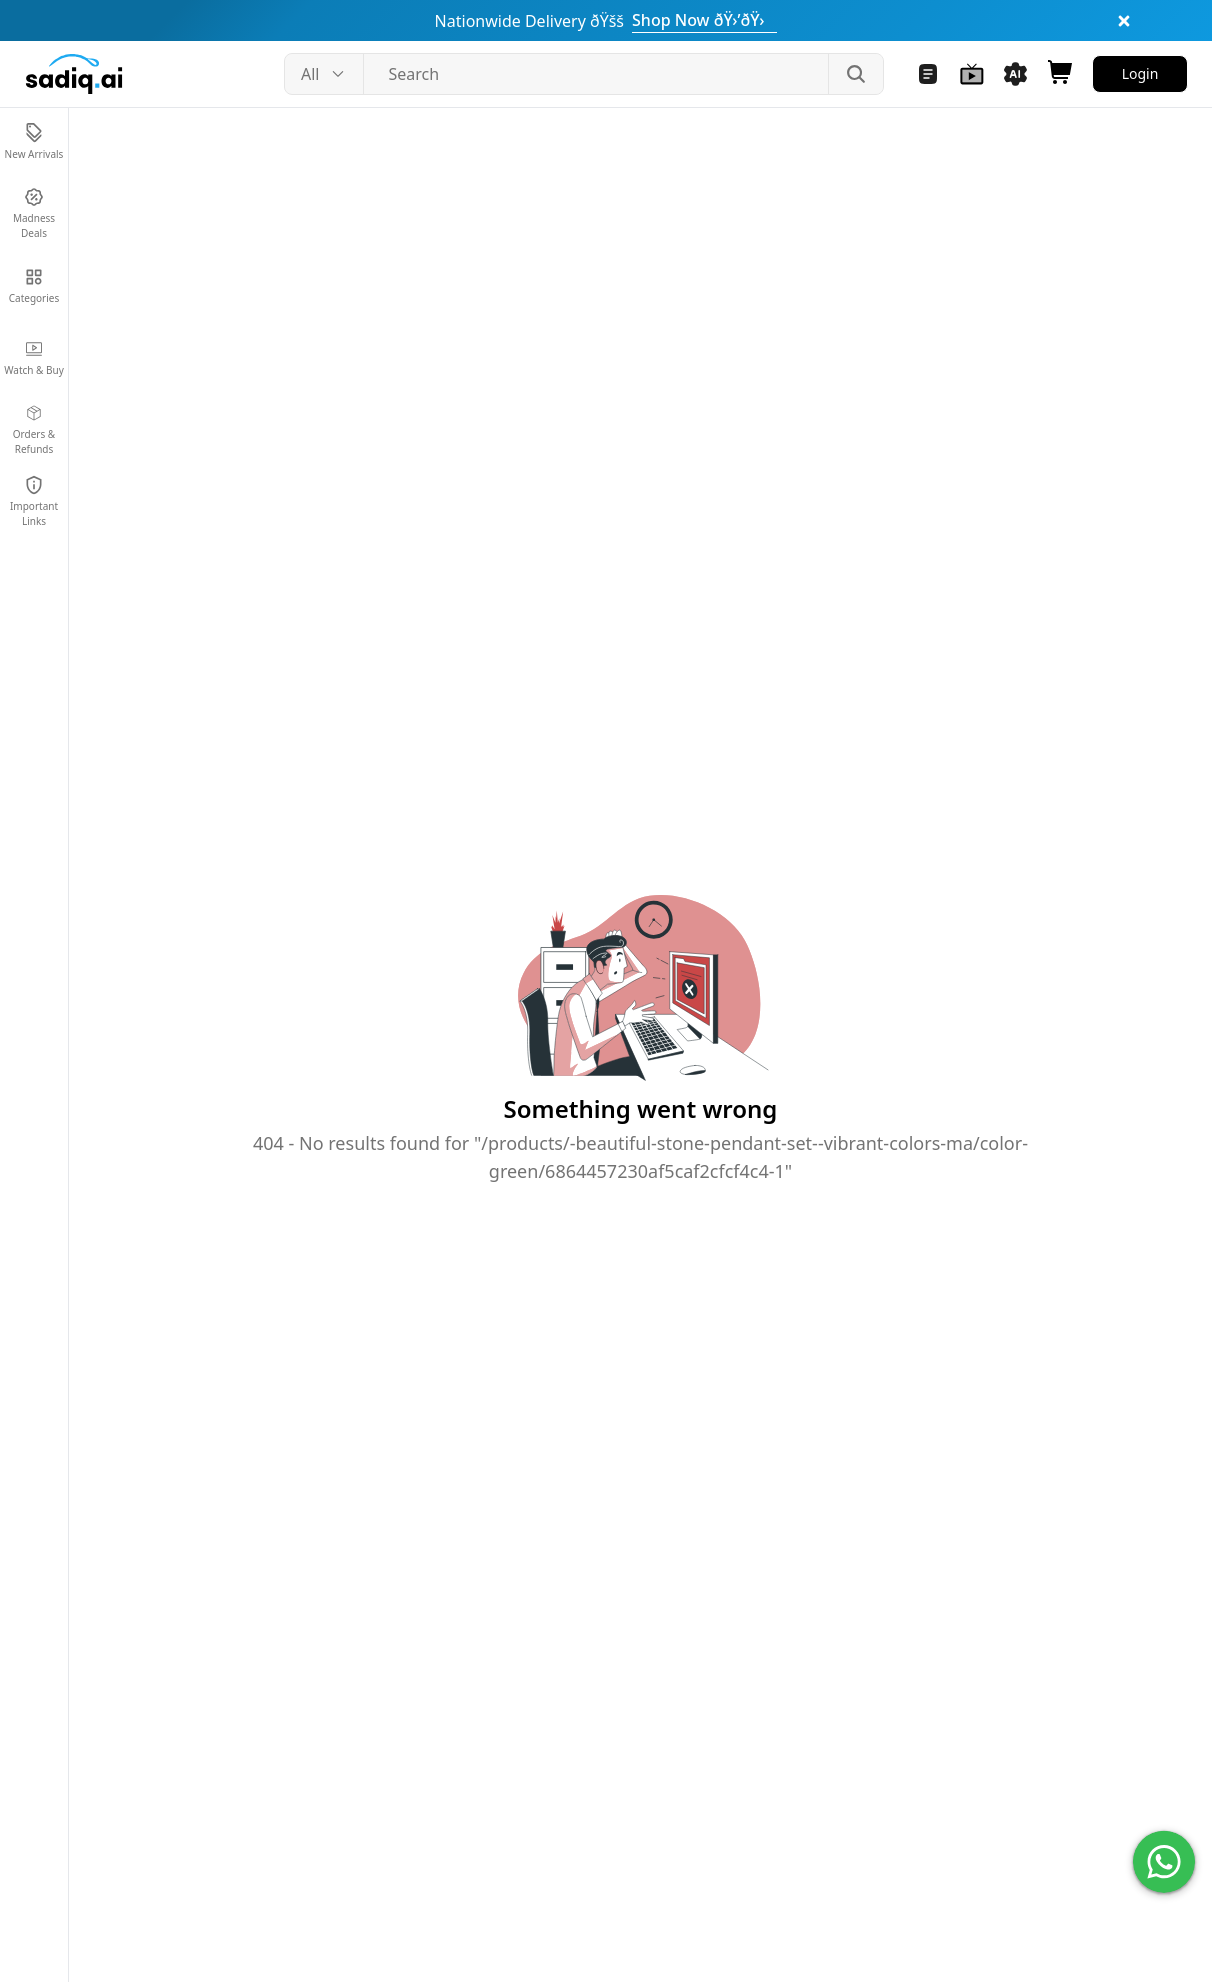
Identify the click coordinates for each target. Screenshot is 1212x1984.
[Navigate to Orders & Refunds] (34, 430)
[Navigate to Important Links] (34, 502)
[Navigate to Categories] (34, 286)
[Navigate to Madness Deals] (34, 214)
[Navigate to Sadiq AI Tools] (1016, 74)
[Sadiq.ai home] (74, 74)
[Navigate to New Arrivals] (34, 142)
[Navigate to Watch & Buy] (34, 358)
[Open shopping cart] (1060, 74)
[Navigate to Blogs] (928, 74)
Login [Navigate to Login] (1140, 73)
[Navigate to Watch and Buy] (972, 74)
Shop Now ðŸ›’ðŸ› (704, 20)
